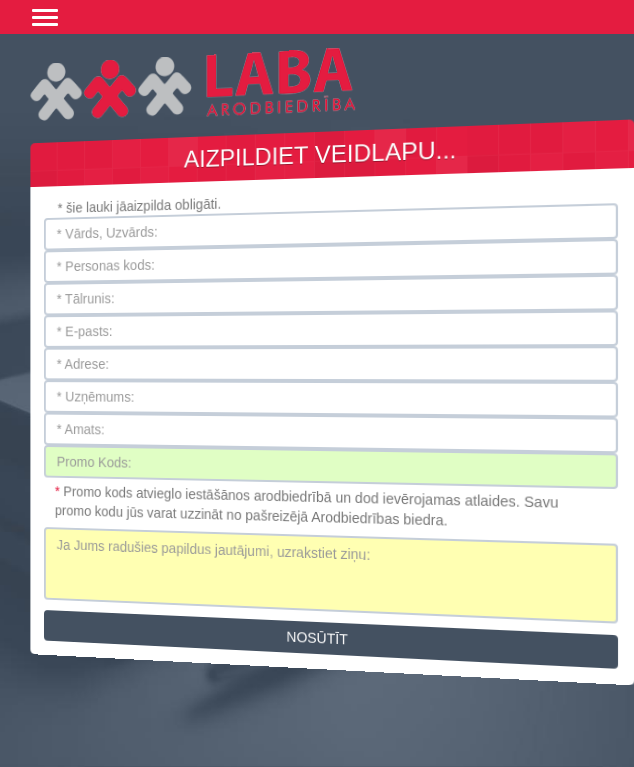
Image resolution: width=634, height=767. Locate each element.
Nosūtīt (317, 638)
